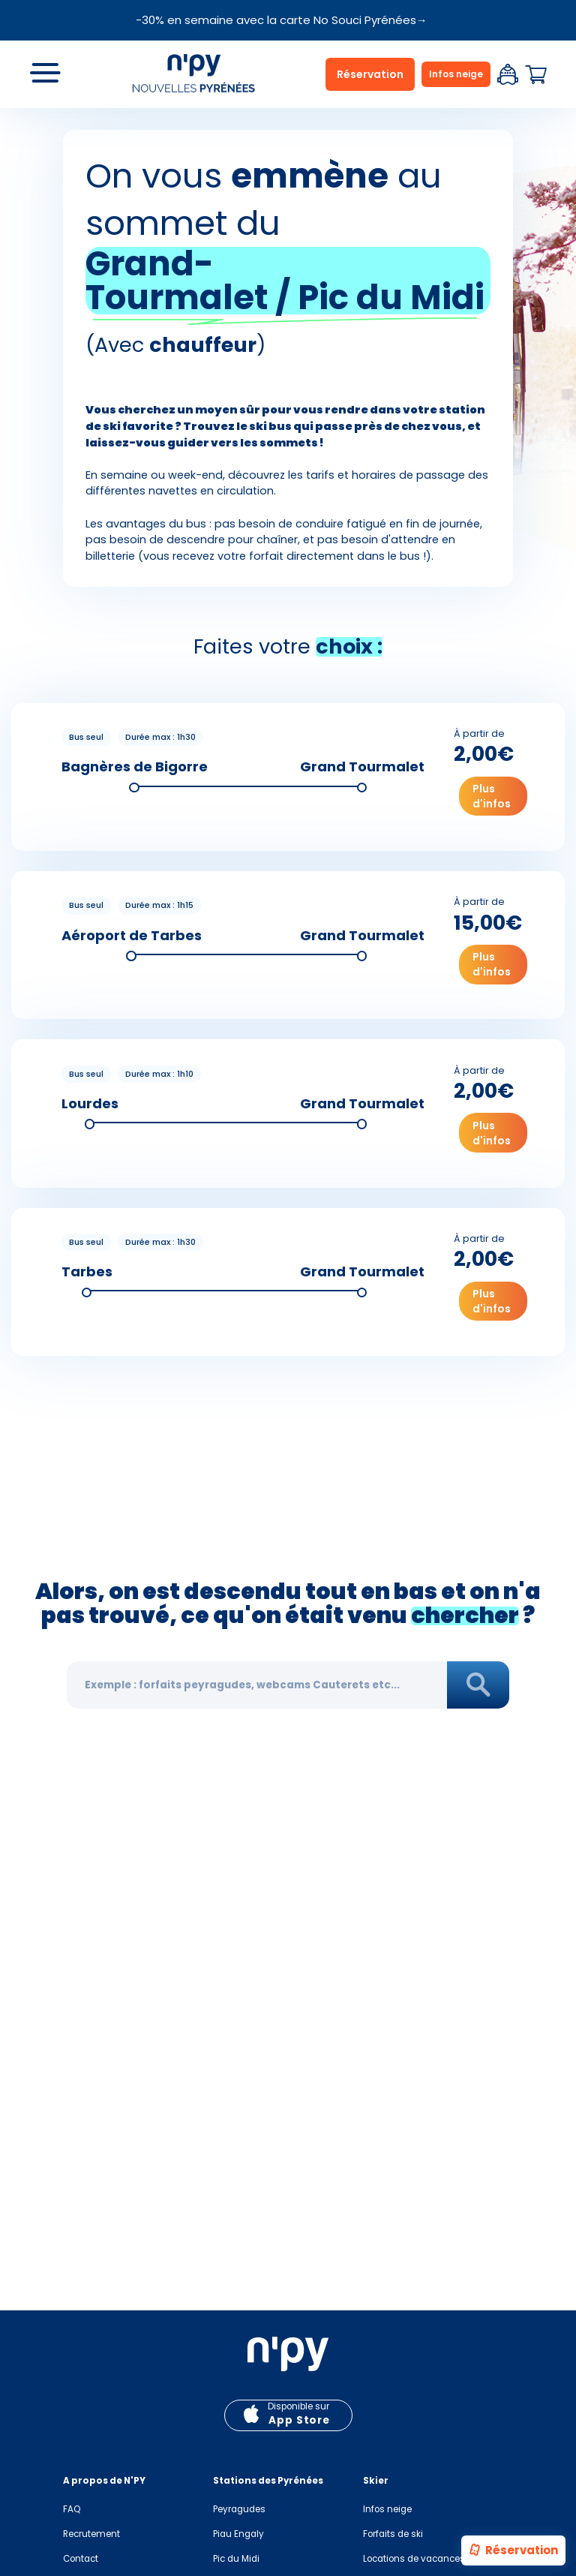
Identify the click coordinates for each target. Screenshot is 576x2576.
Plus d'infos (491, 796)
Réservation (512, 2551)
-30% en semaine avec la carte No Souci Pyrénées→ (282, 20)
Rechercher (478, 1686)
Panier (535, 74)
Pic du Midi (236, 2559)
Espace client (507, 74)
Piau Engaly (238, 2534)
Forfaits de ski (393, 2534)
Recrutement (91, 2534)
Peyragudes (239, 2509)
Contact (80, 2559)
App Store (299, 2420)
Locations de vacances (414, 2559)
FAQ (71, 2509)
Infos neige (456, 74)
